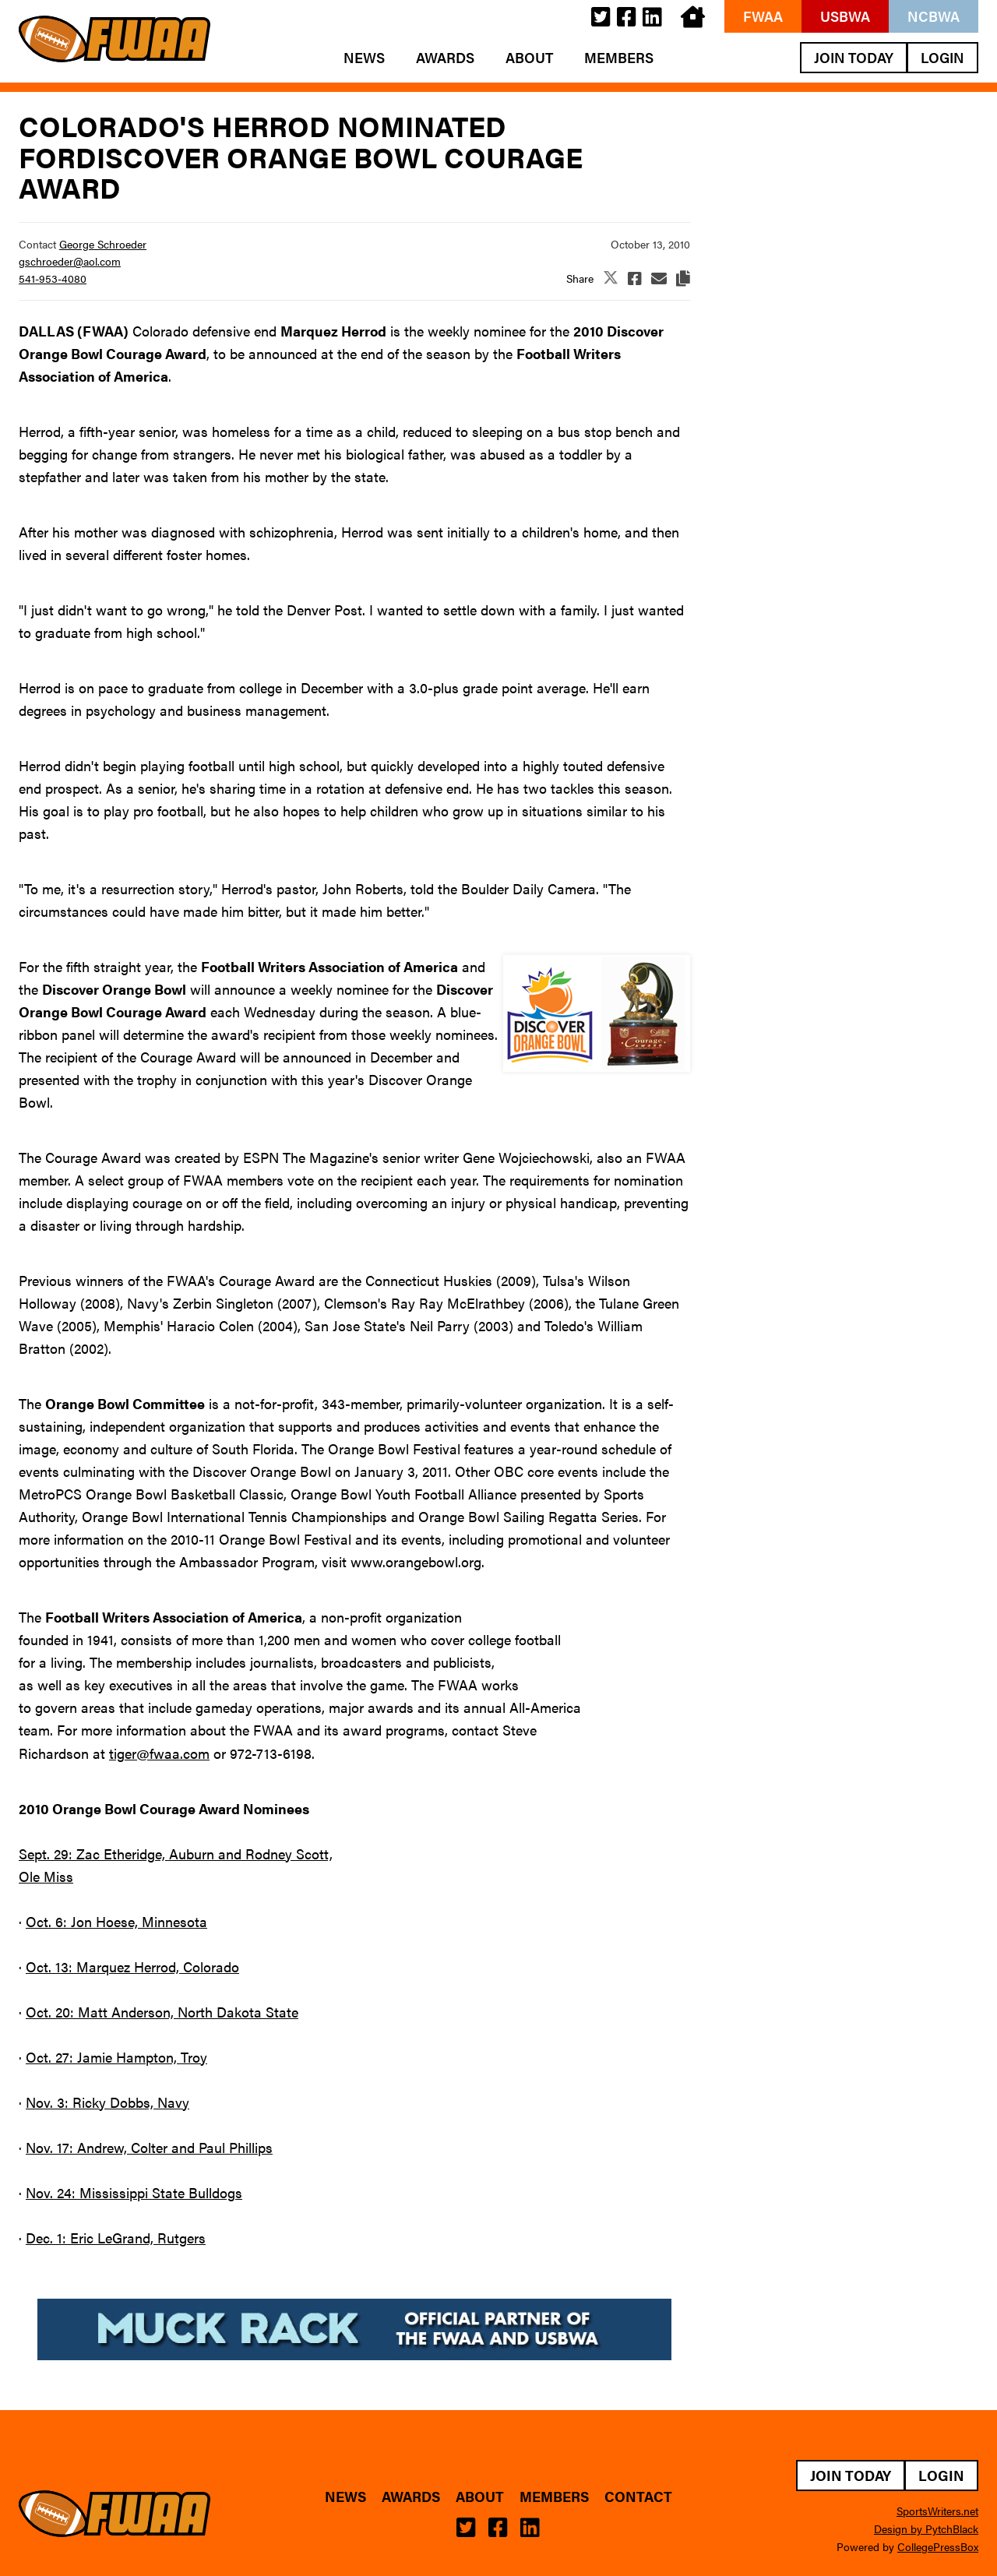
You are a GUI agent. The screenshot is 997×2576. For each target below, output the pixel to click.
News (364, 58)
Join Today (853, 57)
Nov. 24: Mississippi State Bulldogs (134, 2192)
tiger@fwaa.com (159, 1753)
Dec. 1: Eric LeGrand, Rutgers (116, 2237)
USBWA (845, 16)
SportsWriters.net (937, 2510)
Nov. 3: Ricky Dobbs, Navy (107, 2102)
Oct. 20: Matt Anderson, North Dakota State (162, 2011)
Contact (638, 2497)
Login (942, 57)
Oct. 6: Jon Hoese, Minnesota (116, 1921)
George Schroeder (102, 244)
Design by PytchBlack (926, 2528)
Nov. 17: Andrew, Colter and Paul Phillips (149, 2147)
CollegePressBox (937, 2546)
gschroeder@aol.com (70, 261)
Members (619, 58)
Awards (445, 58)
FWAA (763, 16)
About (529, 58)
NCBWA (933, 16)
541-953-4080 (52, 278)
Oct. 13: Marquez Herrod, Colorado (132, 1966)
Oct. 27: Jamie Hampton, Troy (116, 2057)
